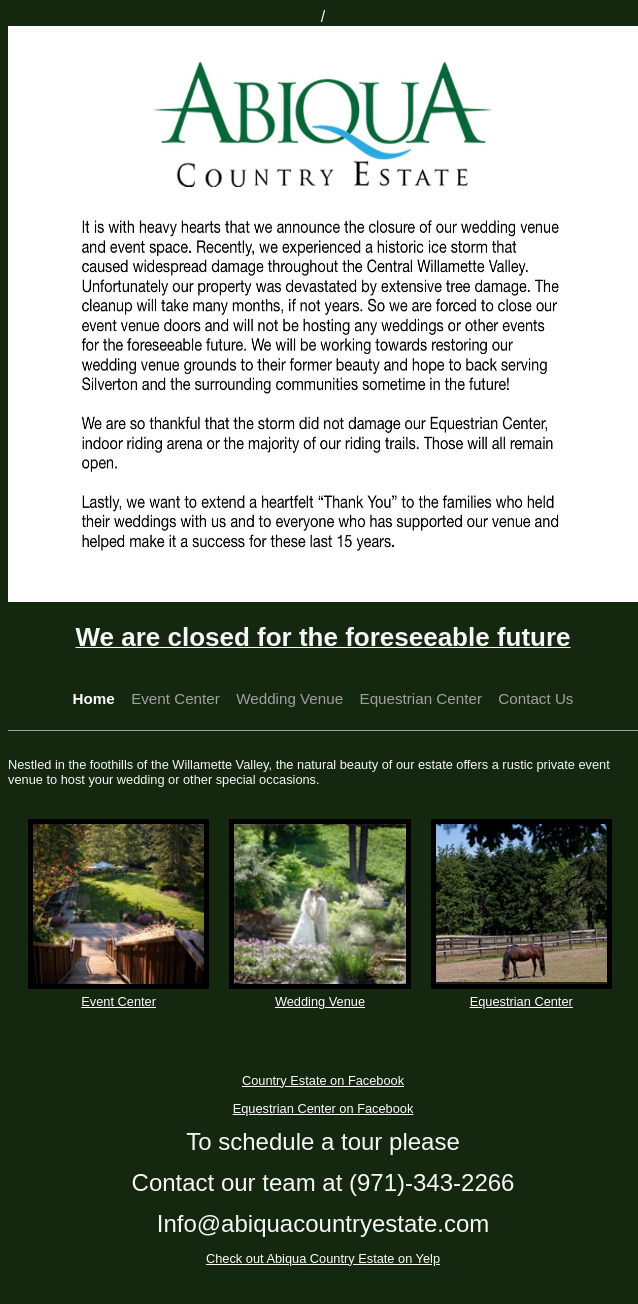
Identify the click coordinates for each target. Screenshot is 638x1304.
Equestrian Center (421, 698)
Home (94, 698)
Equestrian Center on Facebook (323, 1108)
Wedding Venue (289, 698)
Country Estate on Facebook (323, 1080)
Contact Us (535, 698)
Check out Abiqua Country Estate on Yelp (323, 1258)
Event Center (175, 698)
